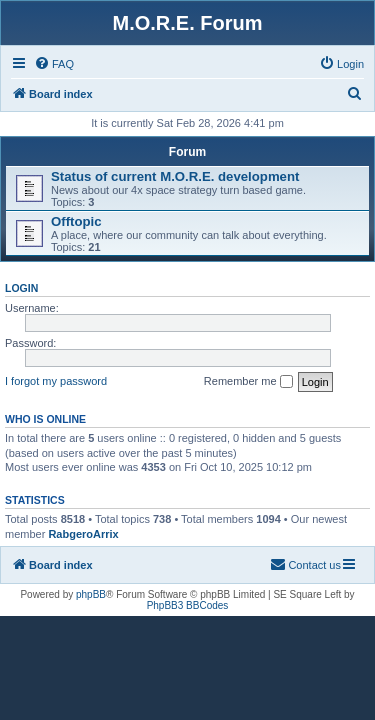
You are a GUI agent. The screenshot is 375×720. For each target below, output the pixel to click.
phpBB (91, 594)
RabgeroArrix (83, 534)
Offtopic (76, 221)
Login (21, 288)
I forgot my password (56, 381)
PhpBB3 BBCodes (188, 605)
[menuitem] (54, 64)
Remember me (248, 382)
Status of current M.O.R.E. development (175, 176)
